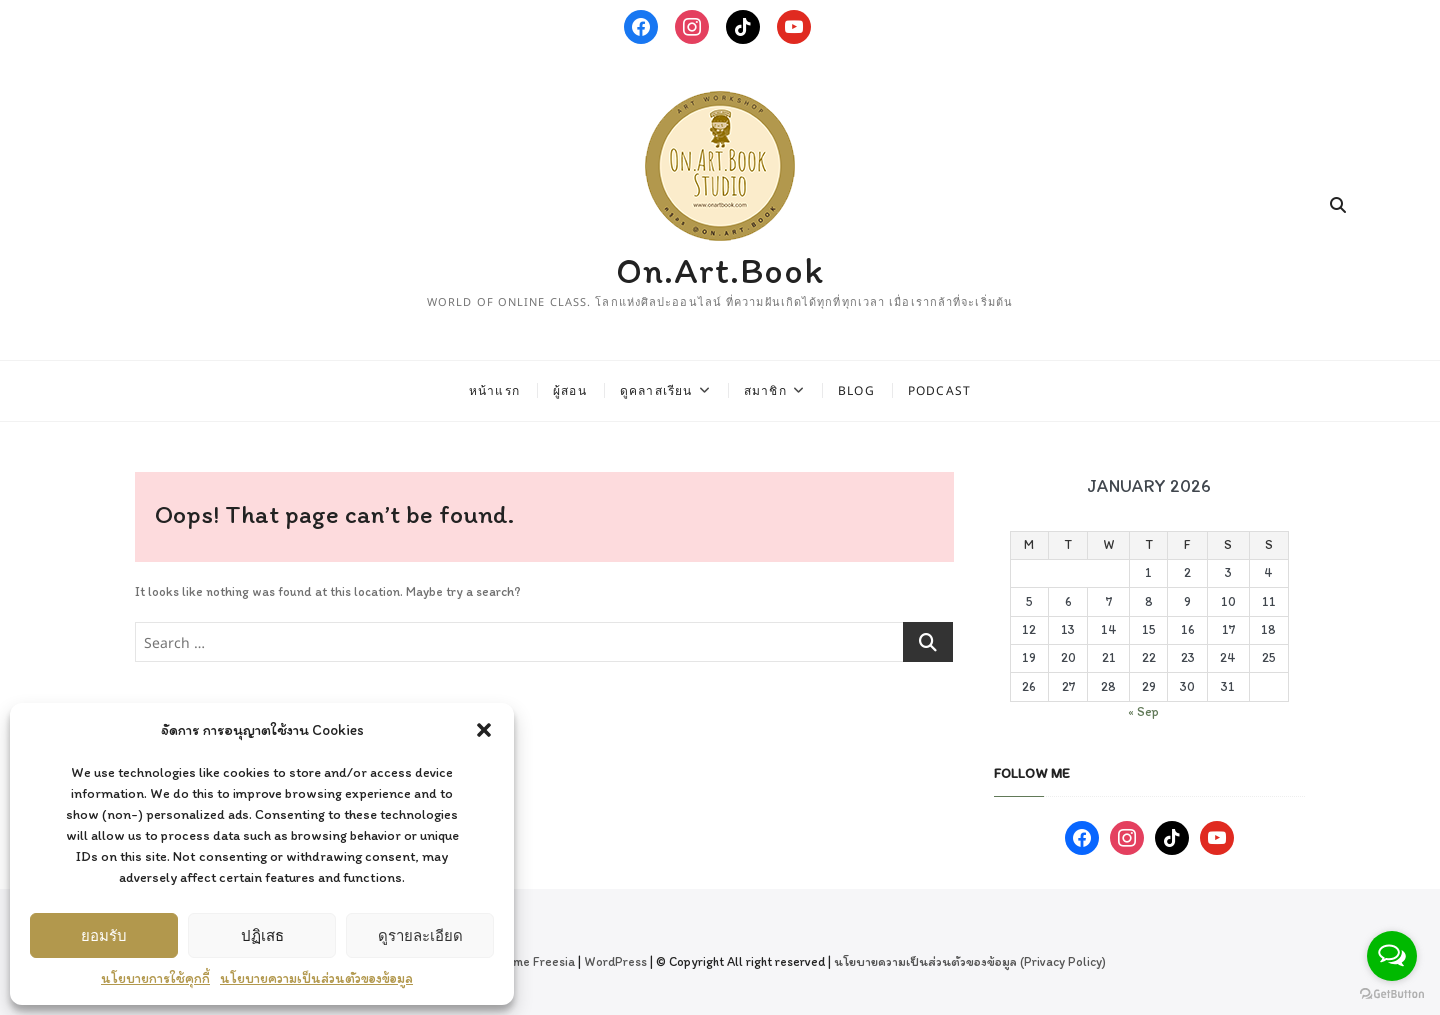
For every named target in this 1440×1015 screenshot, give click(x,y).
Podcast (939, 390)
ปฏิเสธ (262, 935)
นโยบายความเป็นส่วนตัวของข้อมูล (316, 978)
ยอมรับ (104, 935)
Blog (856, 390)
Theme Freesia (533, 961)
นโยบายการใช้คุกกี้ (155, 978)
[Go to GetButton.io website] (1392, 994)
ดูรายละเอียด (420, 935)
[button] (484, 730)
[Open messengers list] (1392, 956)
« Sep (1143, 711)
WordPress (615, 961)
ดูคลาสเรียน (656, 390)
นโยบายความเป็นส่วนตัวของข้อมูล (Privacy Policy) (970, 961)
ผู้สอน (570, 390)
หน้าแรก (494, 390)
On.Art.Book (720, 270)
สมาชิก (765, 390)
